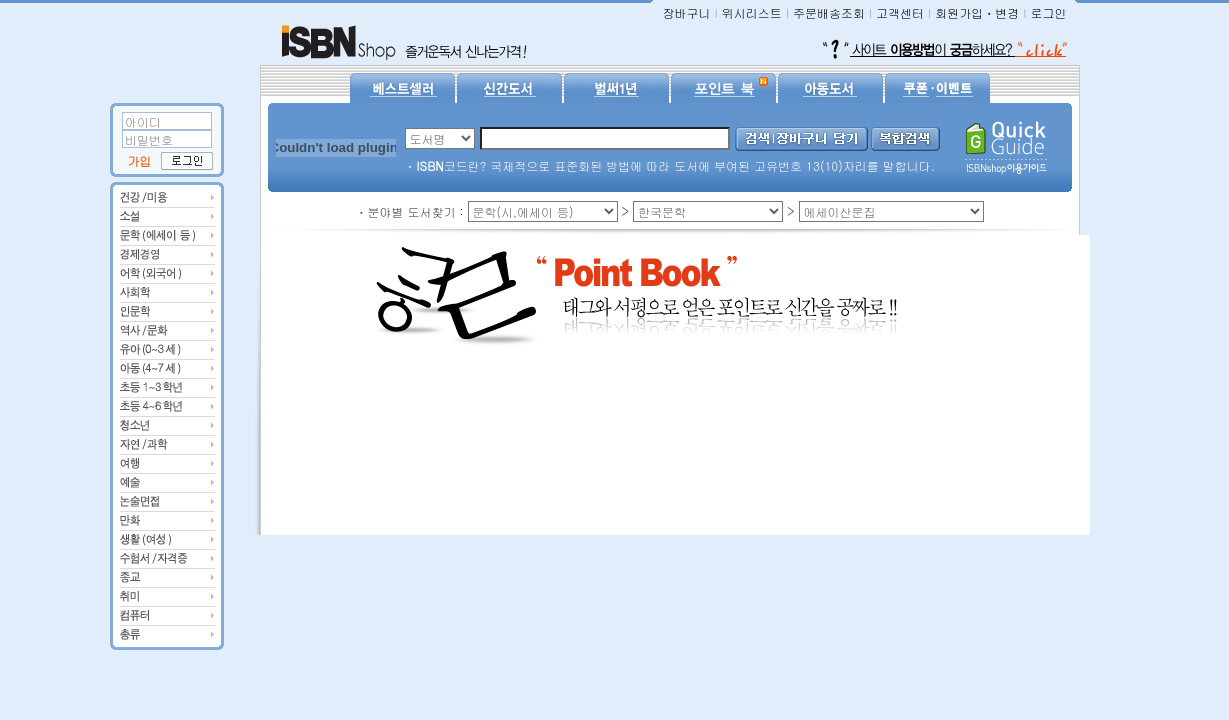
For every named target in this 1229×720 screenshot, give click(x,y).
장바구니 (686, 12)
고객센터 (900, 12)
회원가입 (959, 12)
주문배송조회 (829, 12)
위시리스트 (752, 12)
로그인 (1049, 12)
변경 (1007, 12)
